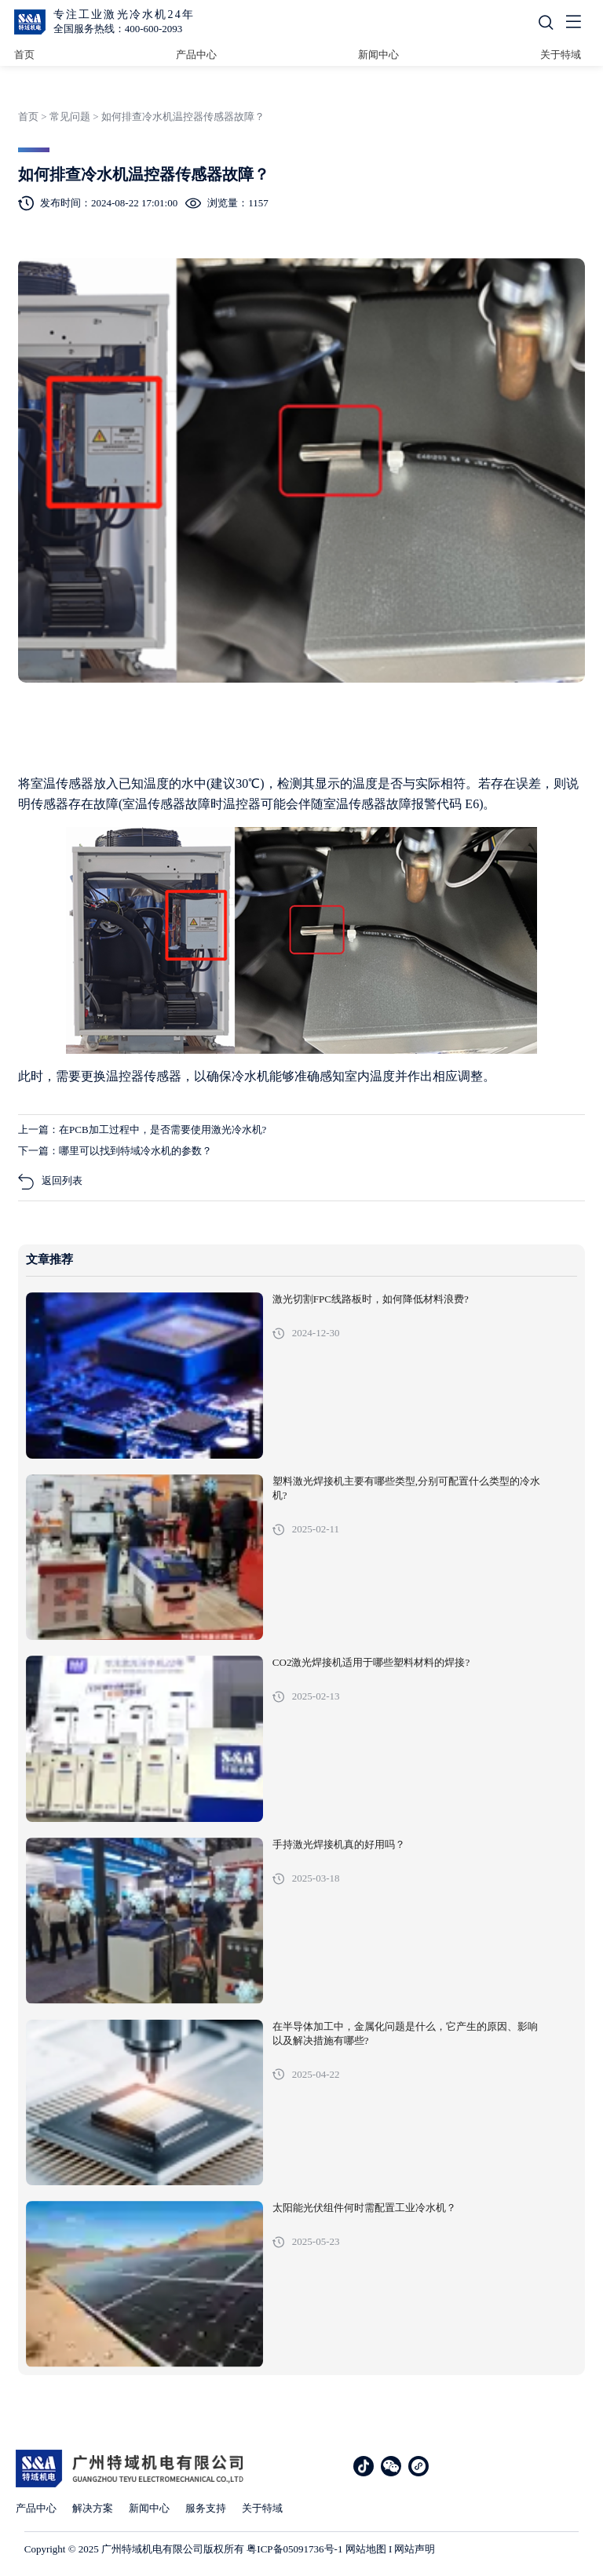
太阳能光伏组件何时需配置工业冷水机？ (364, 2208)
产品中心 (196, 54)
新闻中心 (378, 54)
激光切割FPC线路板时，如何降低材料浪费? (370, 1299)
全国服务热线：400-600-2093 (118, 29)
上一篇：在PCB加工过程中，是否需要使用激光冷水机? (142, 1129)
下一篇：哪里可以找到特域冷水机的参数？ (115, 1151)
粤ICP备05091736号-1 (294, 2549)
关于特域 (560, 54)
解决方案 (92, 2508)
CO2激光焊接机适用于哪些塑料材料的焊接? (371, 1662)
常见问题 (69, 116)
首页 (24, 54)
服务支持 (205, 2508)
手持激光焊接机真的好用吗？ (338, 1844)
